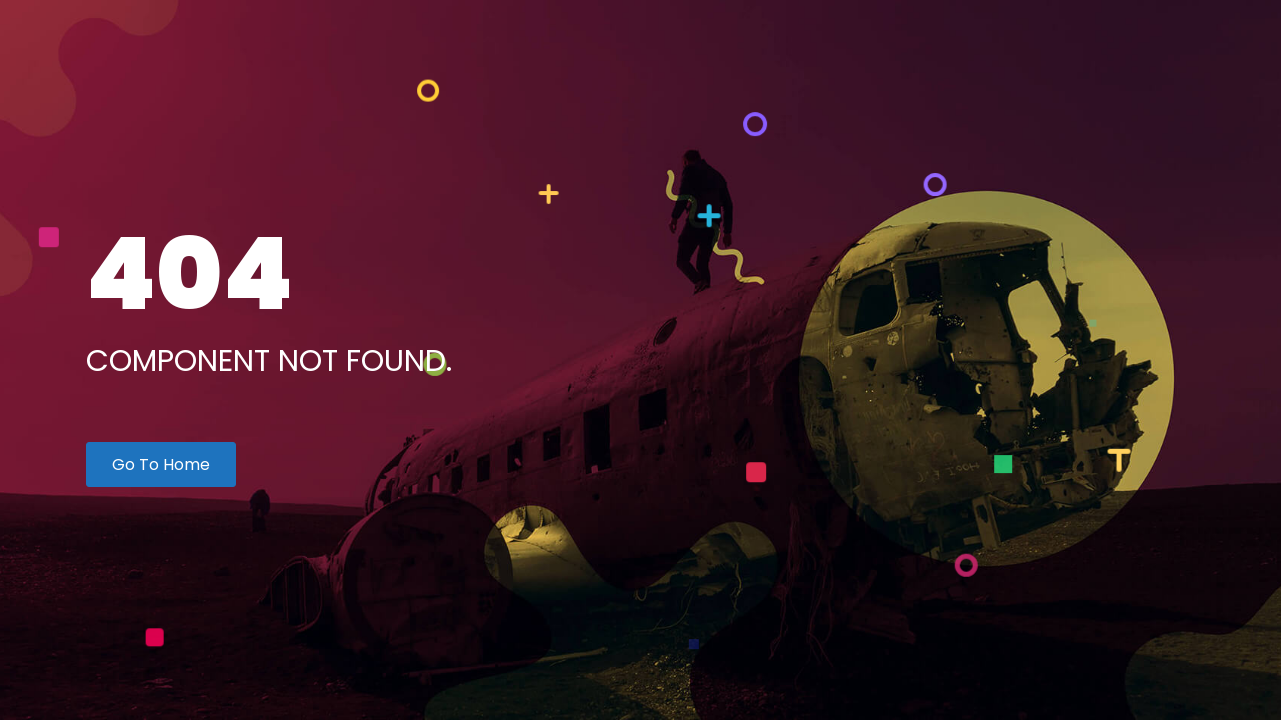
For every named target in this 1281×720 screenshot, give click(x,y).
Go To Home (161, 464)
